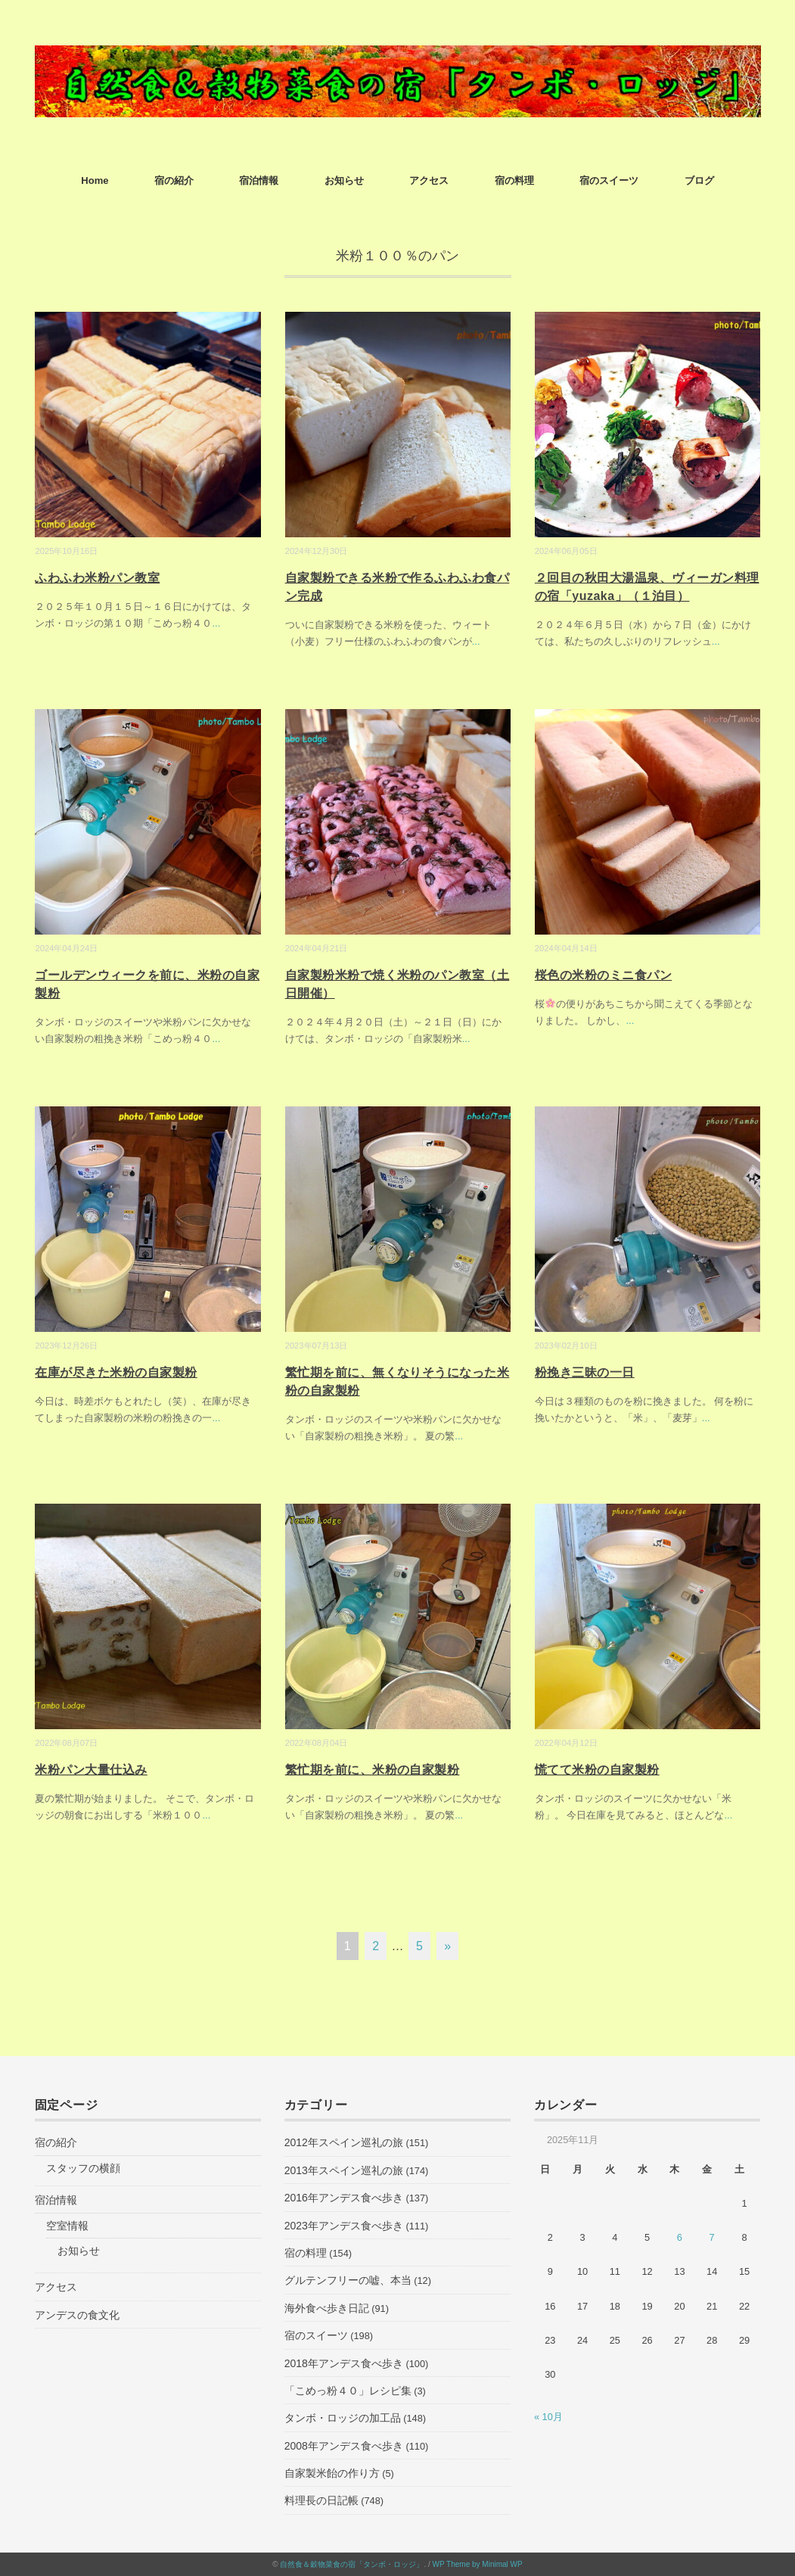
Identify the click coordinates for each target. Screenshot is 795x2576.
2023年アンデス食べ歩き (343, 2226)
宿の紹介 (174, 180)
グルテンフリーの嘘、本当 (347, 2280)
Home (94, 180)
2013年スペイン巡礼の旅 (343, 2170)
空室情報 (67, 2226)
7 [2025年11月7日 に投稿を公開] (712, 2237)
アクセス (429, 180)
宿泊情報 (258, 180)
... (216, 623)
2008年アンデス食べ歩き (343, 2446)
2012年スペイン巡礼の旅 (343, 2142)
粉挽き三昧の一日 (585, 1372)
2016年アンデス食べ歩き (343, 2198)
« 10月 (548, 2416)
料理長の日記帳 (321, 2500)
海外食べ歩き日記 (326, 2308)
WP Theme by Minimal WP (478, 2564)
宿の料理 (514, 180)
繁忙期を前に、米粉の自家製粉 (372, 1769)
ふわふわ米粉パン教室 (97, 577)
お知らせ (344, 180)
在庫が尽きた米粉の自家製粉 (116, 1372)
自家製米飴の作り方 (332, 2473)
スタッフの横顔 (83, 2168)
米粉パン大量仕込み (91, 1769)
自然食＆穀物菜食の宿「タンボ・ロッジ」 (352, 2564)
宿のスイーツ (608, 180)
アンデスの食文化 (77, 2315)
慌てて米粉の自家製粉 (597, 1769)
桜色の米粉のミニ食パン (603, 975)
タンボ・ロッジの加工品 (342, 2418)
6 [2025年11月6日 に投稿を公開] (679, 2237)
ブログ (699, 180)
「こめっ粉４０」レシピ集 (347, 2391)
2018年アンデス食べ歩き (343, 2363)
